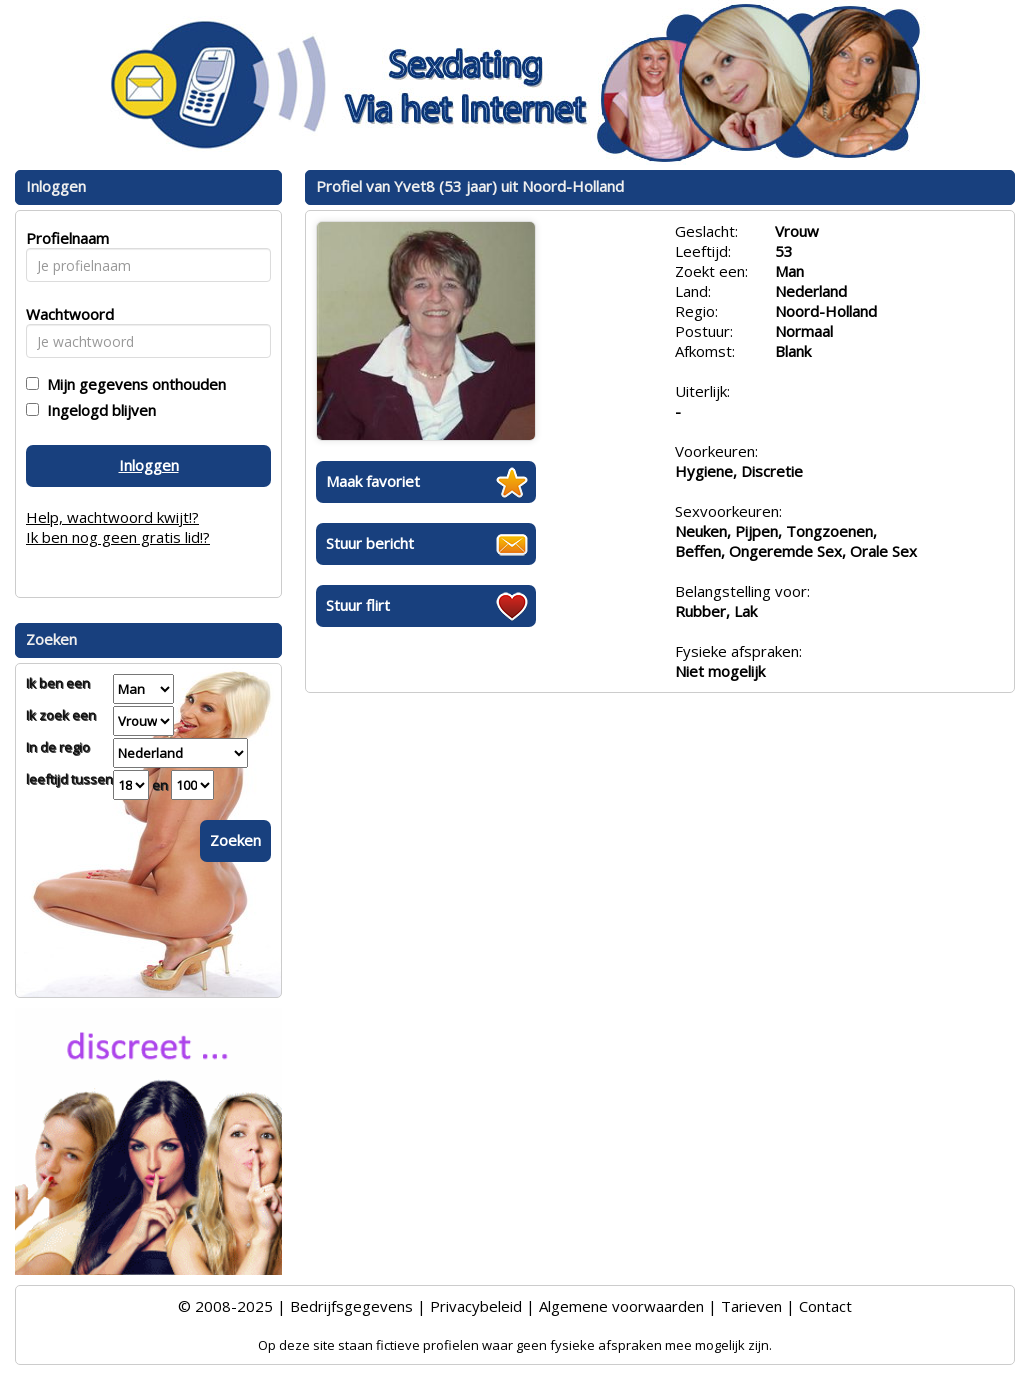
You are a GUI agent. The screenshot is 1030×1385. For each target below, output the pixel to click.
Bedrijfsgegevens (351, 1306)
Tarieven (751, 1306)
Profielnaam (64, 238)
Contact (825, 1306)
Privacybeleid (476, 1306)
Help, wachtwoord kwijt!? (112, 517)
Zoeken (235, 840)
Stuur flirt (358, 605)
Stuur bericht (370, 543)
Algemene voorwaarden (621, 1306)
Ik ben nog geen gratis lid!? (118, 537)
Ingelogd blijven (97, 410)
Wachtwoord (64, 314)
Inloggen (149, 465)
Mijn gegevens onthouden (132, 384)
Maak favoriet (373, 481)
